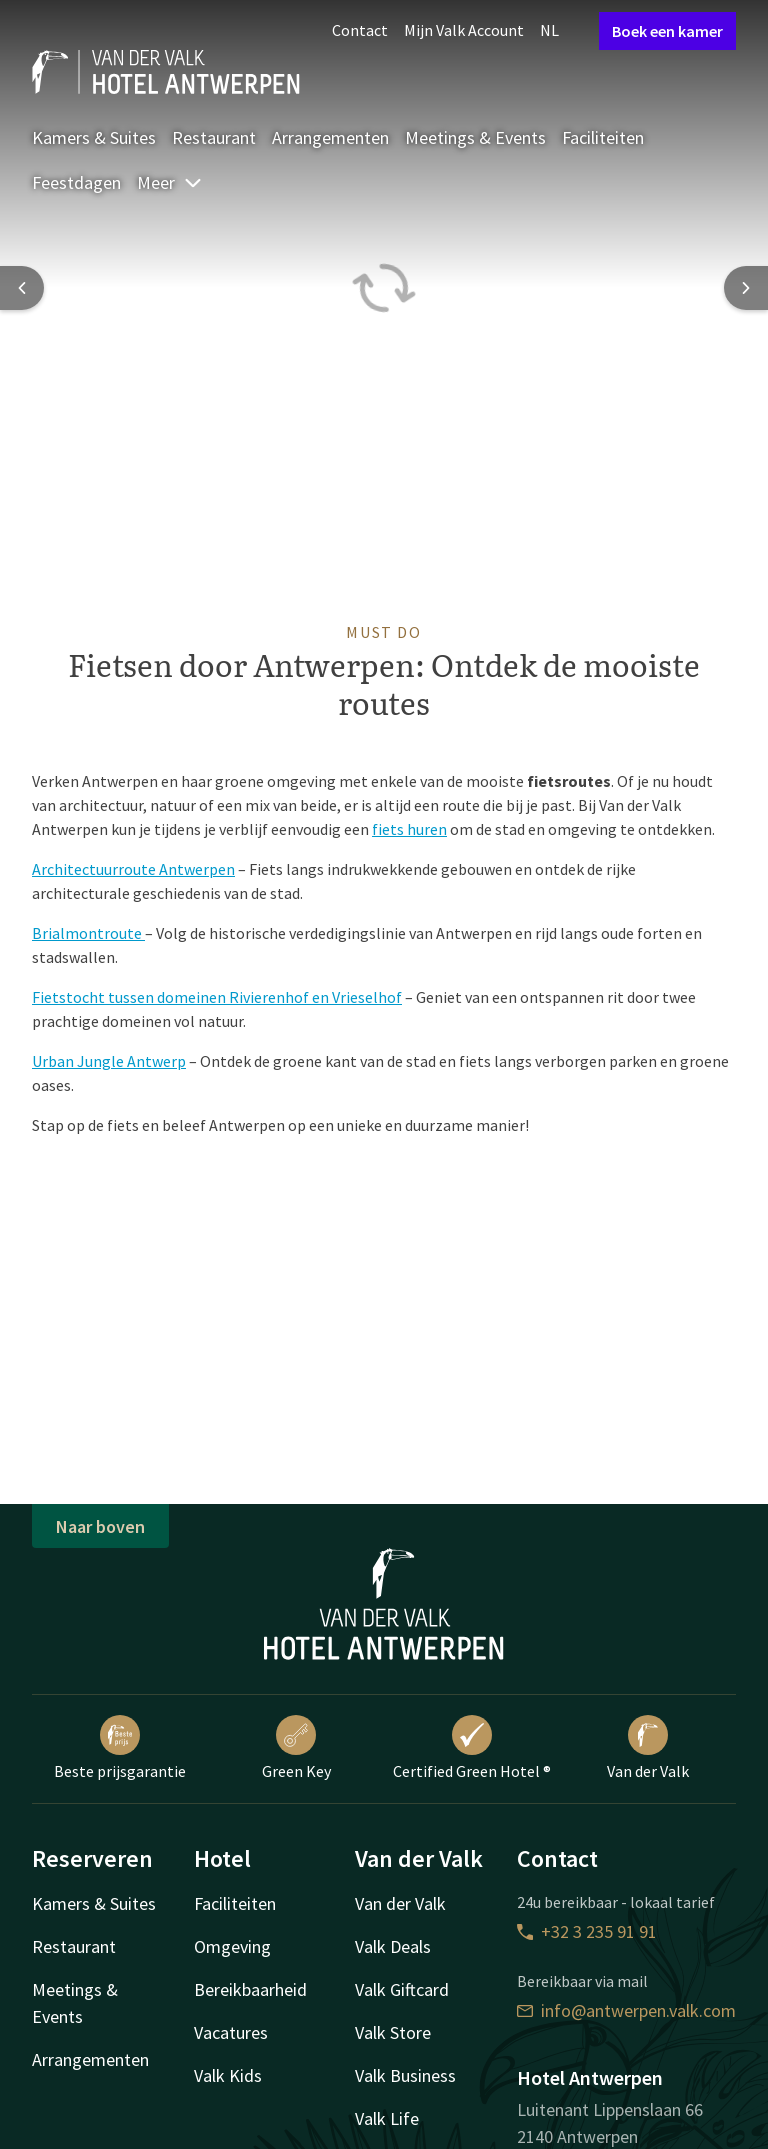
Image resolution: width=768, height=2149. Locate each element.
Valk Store (393, 2032)
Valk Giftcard (402, 1989)
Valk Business (405, 2075)
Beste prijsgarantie (120, 1748)
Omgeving (232, 1946)
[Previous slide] (22, 288)
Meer (170, 182)
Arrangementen (330, 137)
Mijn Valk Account (464, 30)
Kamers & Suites (94, 137)
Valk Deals (393, 1946)
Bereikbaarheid (250, 1989)
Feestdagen (76, 182)
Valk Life (387, 2118)
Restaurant (214, 137)
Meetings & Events (475, 137)
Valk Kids (228, 2075)
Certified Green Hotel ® (472, 1748)
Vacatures (231, 2032)
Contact (360, 30)
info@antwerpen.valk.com (626, 2010)
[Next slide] (746, 288)
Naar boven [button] (100, 1526)
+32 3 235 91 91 (587, 1931)
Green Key (296, 1748)
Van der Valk (648, 1748)
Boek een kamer (667, 31)
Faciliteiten (603, 137)
